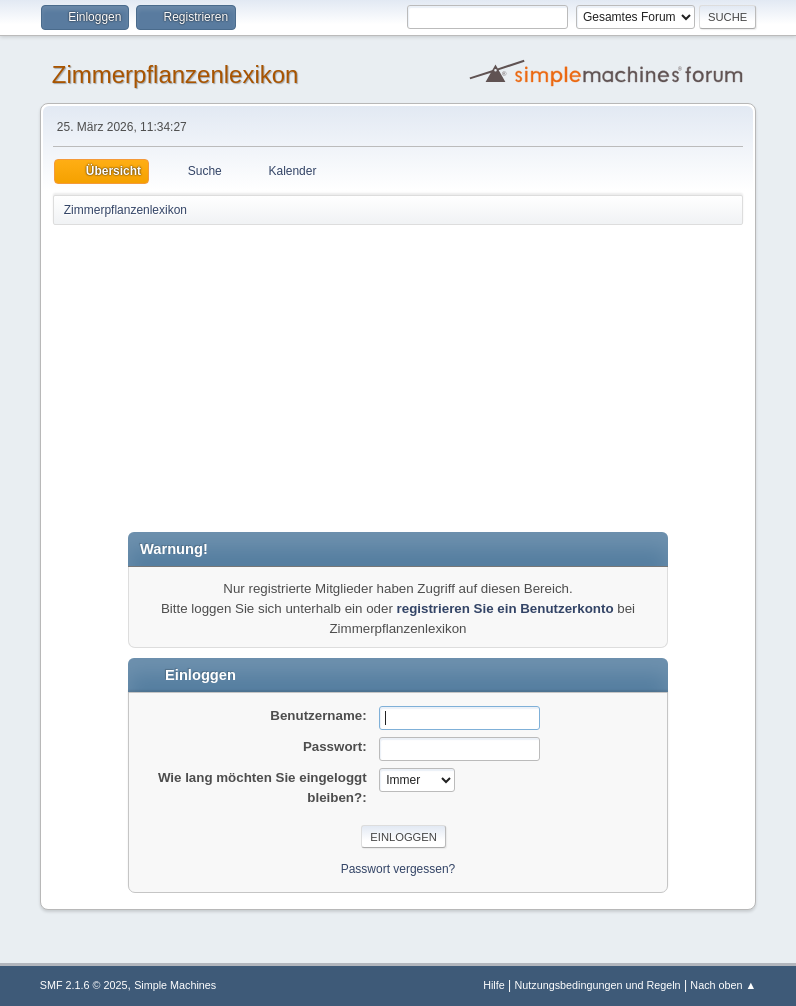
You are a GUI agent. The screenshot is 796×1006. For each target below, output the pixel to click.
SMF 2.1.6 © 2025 (84, 985)
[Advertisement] (398, 377)
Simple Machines (175, 985)
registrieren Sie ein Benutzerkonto (505, 608)
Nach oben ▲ (723, 985)
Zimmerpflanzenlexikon (175, 74)
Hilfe (494, 985)
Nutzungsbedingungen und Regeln (598, 985)
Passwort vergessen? (398, 869)
